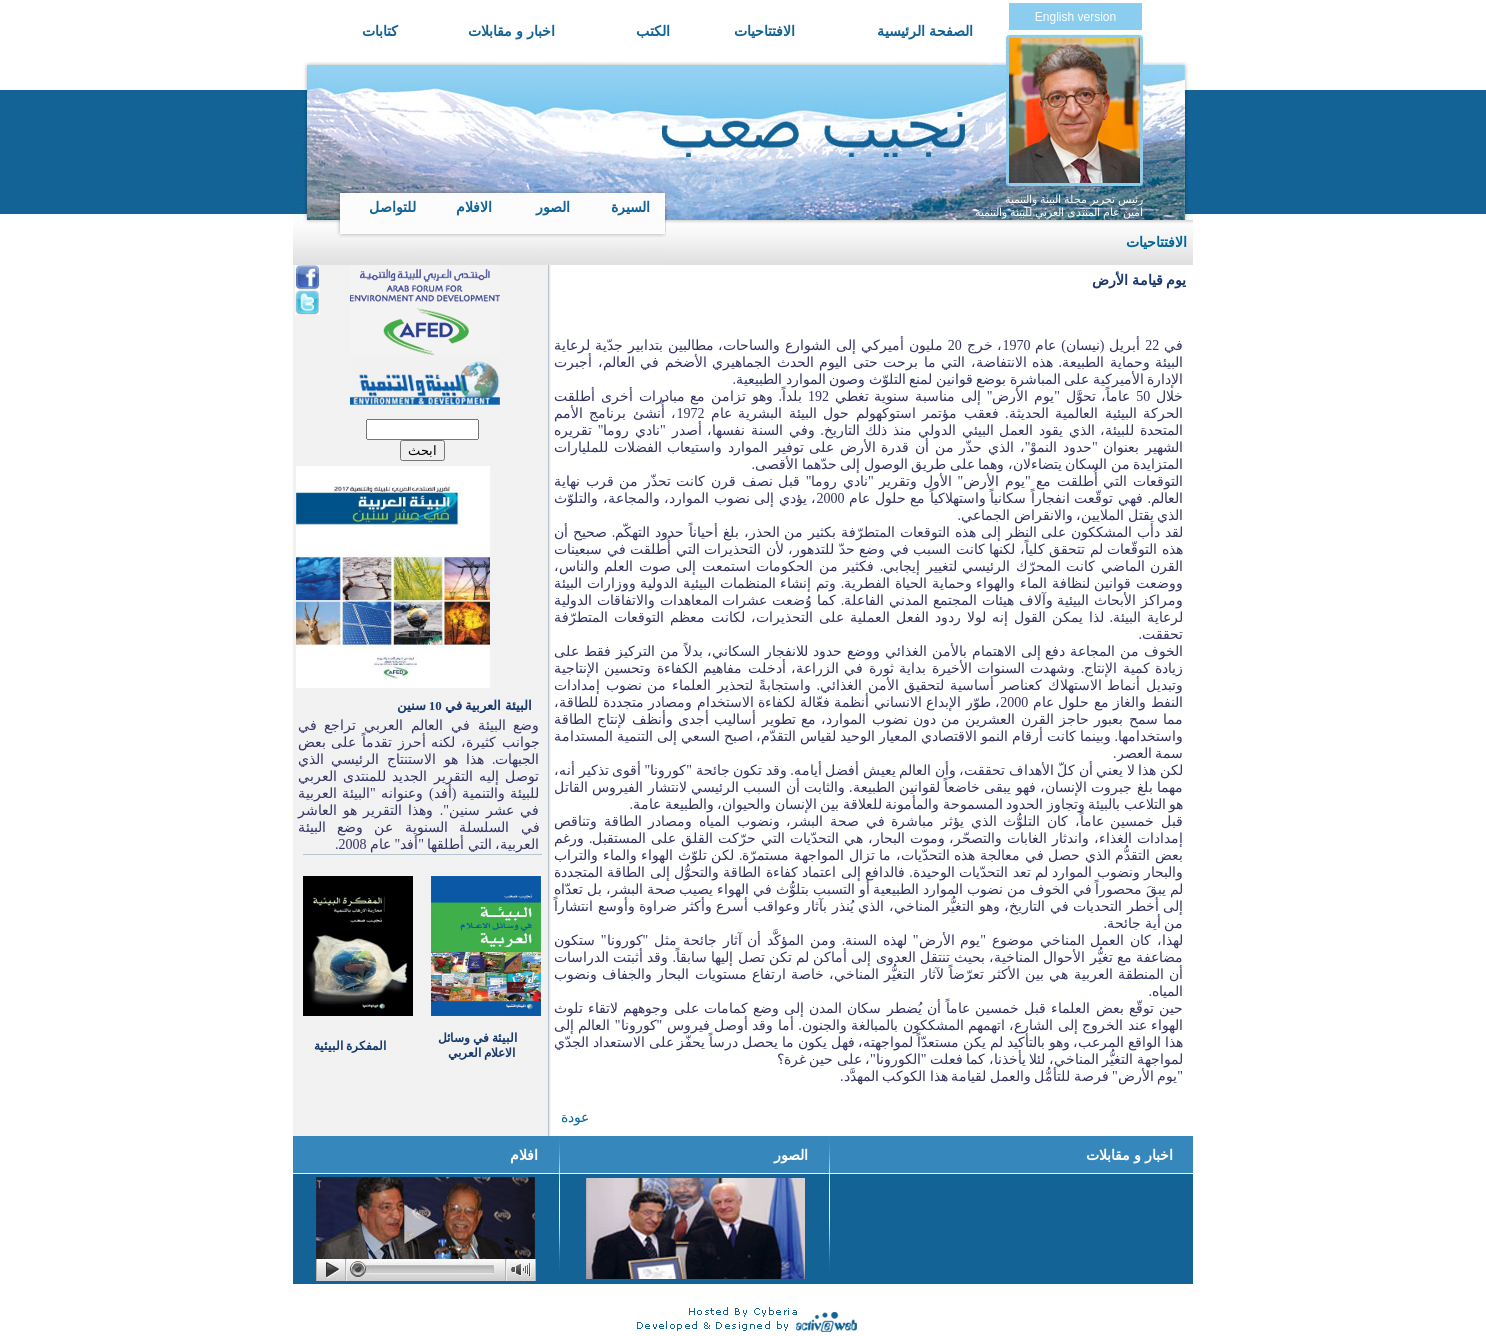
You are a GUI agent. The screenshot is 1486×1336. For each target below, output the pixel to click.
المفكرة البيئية (350, 1046)
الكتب (653, 31)
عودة (575, 1117)
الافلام (474, 207)
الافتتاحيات (764, 31)
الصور (553, 207)
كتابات (380, 31)
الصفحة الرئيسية (925, 31)
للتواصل (392, 207)
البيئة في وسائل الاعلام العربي (477, 1045)
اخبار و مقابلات (511, 31)
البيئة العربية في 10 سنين (464, 705)
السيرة (630, 207)
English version (1075, 17)
